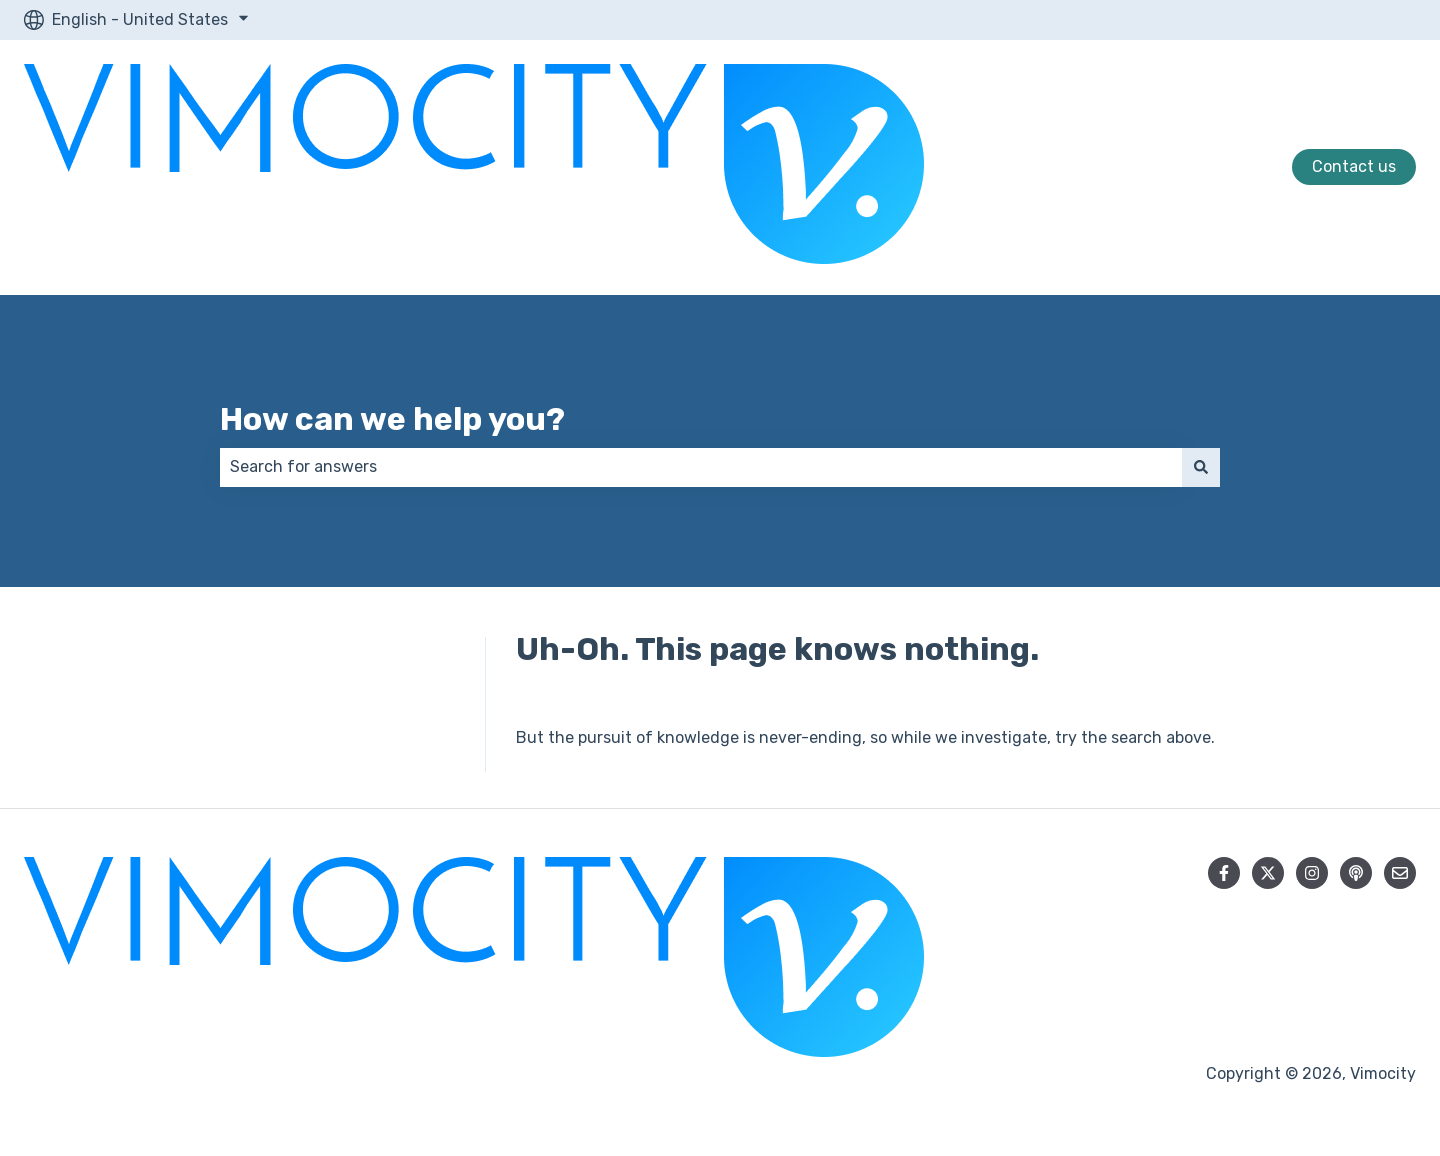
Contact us (1354, 166)
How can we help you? (392, 419)
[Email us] (1400, 873)
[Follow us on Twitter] (1268, 873)
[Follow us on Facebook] (1224, 873)
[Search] (1201, 467)
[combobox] (701, 467)
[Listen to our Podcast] (1356, 873)
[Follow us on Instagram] (1312, 873)
